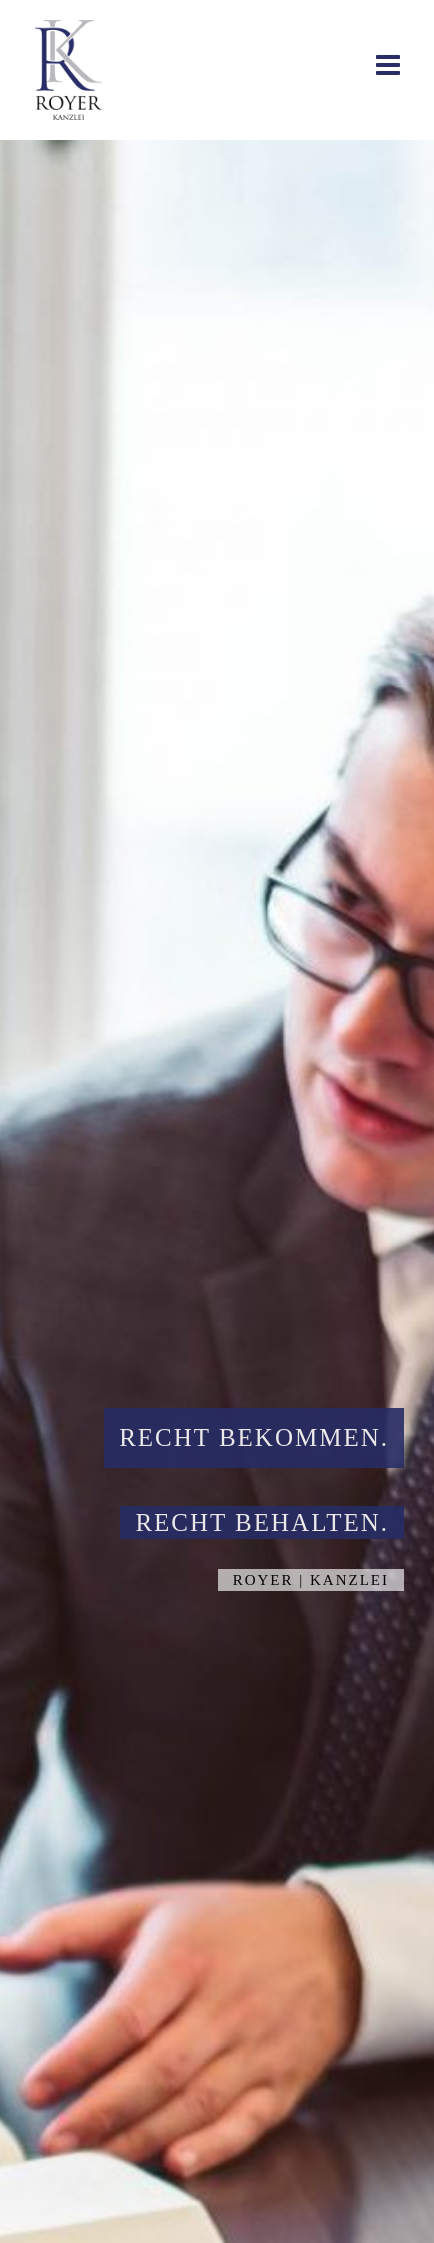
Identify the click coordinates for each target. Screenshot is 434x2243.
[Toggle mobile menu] (390, 65)
